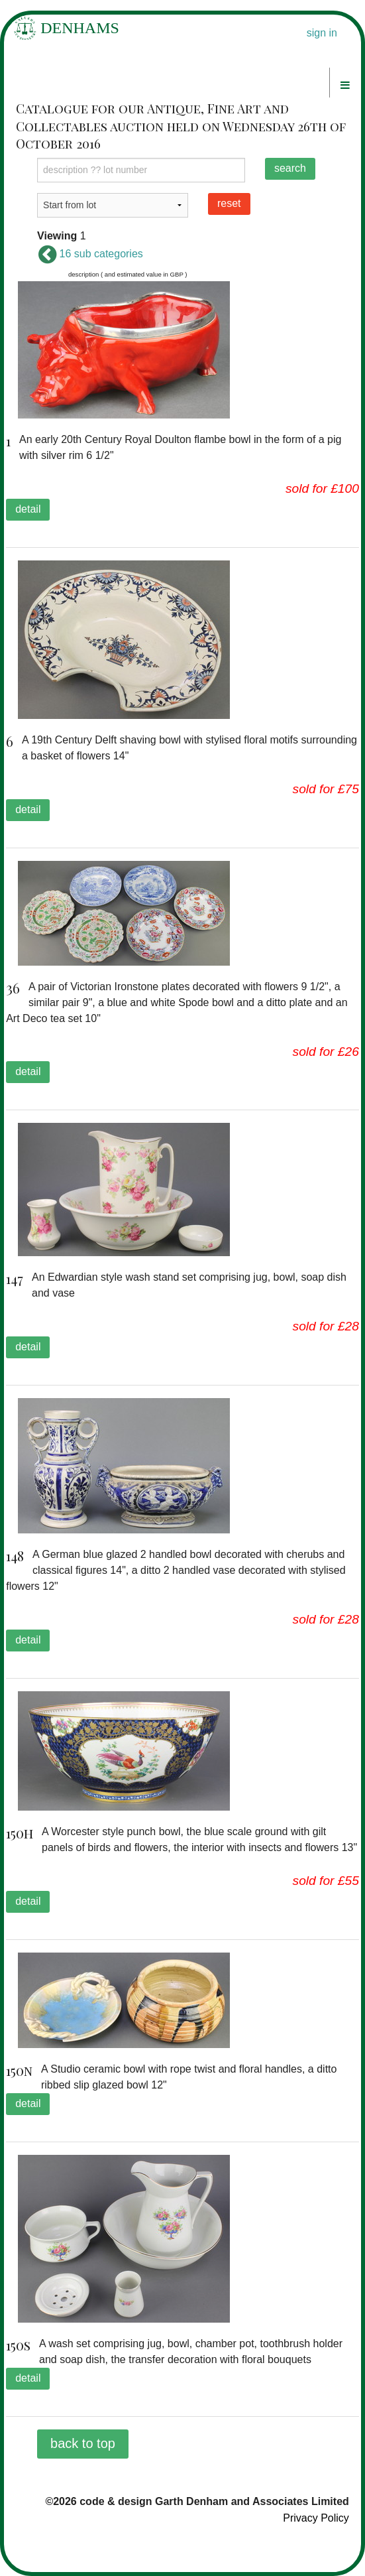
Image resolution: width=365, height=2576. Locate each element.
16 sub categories (90, 253)
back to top (82, 2443)
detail (27, 509)
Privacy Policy (316, 2518)
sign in (322, 32)
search (290, 168)
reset (229, 203)
